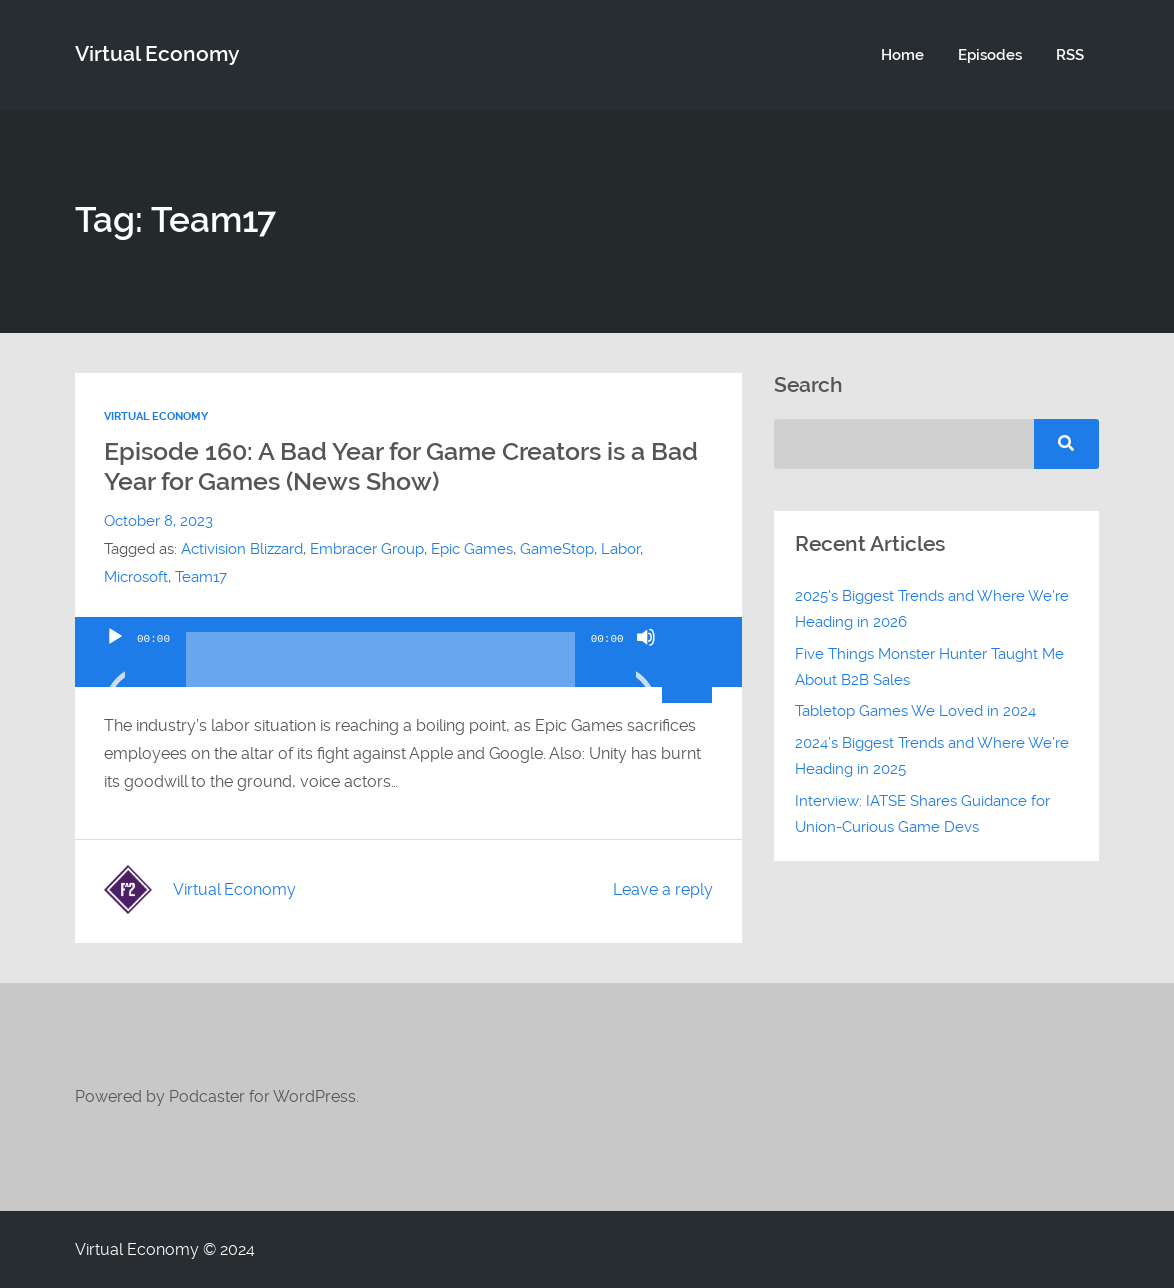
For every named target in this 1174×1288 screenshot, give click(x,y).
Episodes (990, 55)
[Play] (115, 662)
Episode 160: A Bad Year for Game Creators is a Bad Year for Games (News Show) (401, 466)
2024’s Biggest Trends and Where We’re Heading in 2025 (932, 756)
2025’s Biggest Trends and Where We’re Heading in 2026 (932, 609)
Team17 (201, 577)
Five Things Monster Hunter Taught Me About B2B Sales (929, 667)
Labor (620, 549)
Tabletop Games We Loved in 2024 (915, 711)
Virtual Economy (157, 54)
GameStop (557, 549)
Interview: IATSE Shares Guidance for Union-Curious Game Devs (922, 814)
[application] (408, 652)
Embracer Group (367, 549)
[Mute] (646, 662)
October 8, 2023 (158, 521)
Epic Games (472, 549)
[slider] (380, 667)
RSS (1070, 55)
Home (902, 55)
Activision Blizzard (242, 549)
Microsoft (136, 577)
